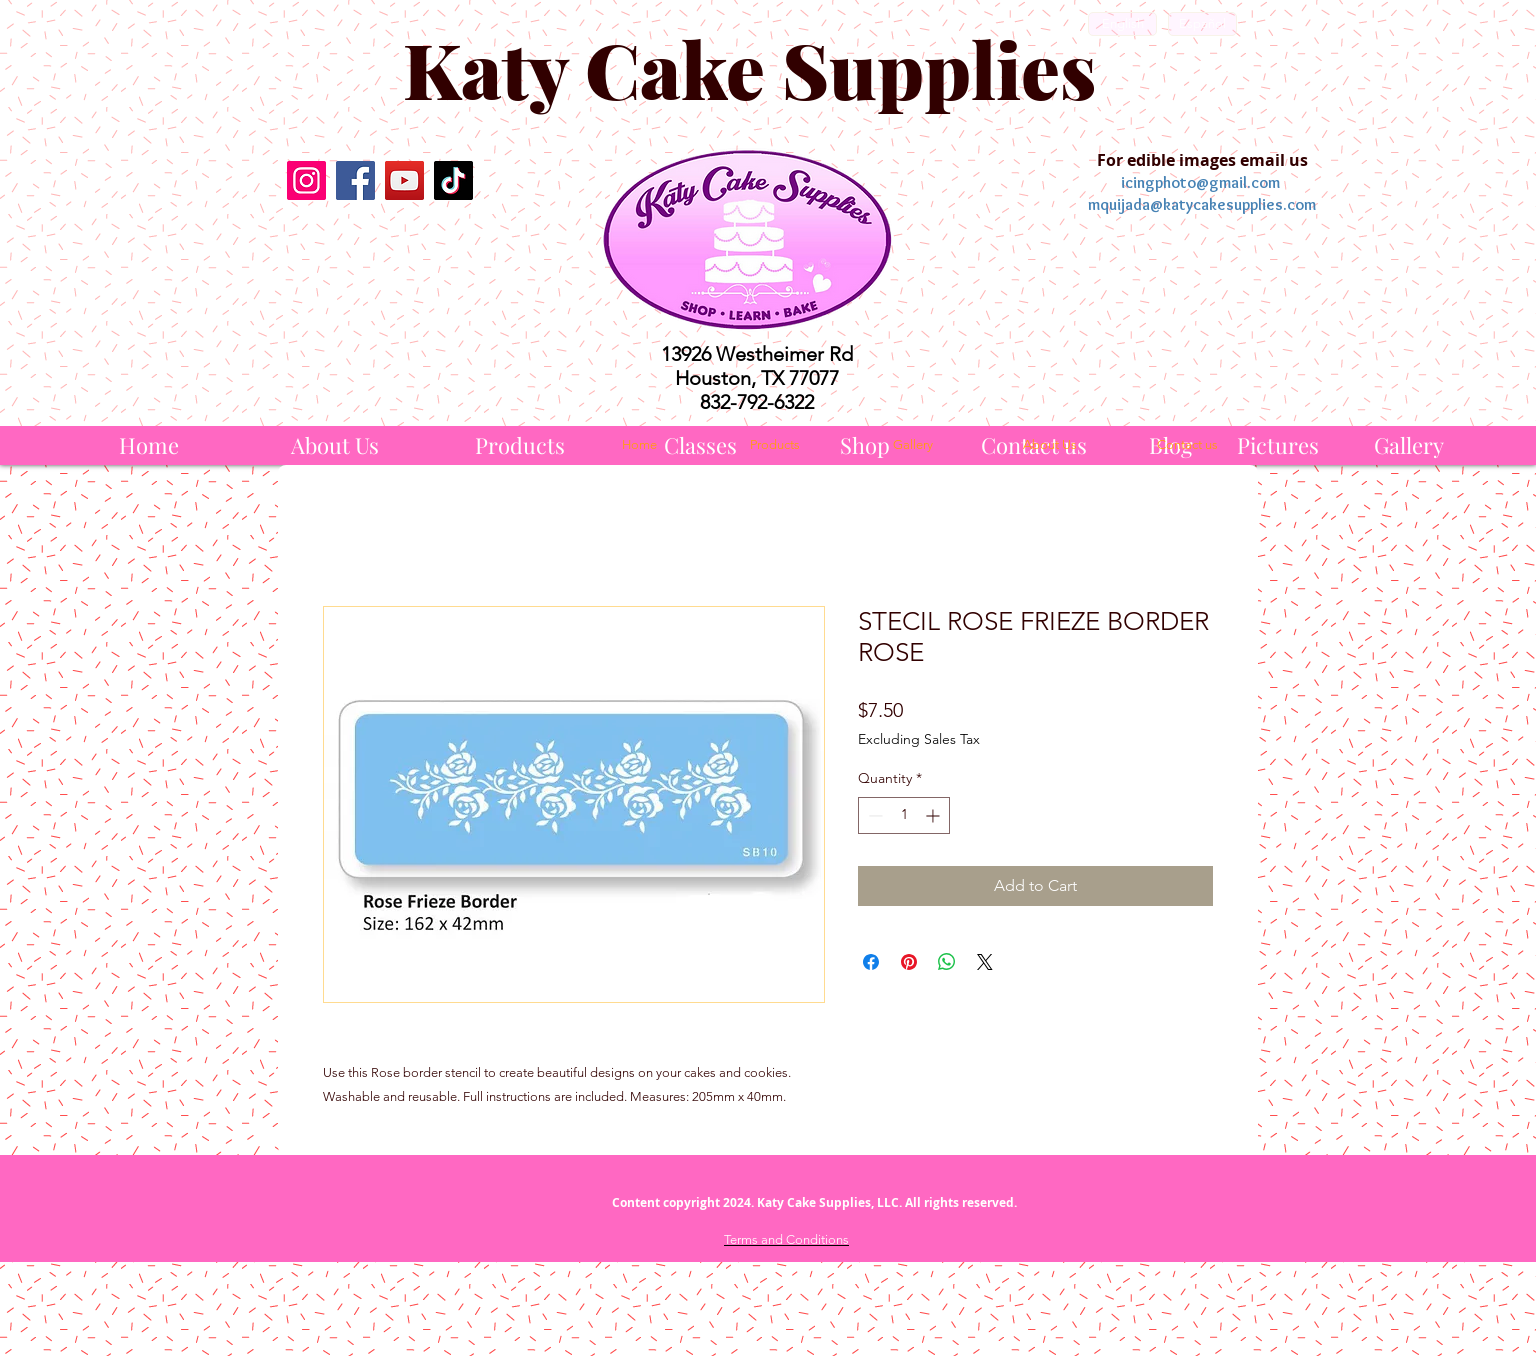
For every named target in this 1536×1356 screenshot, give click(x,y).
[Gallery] (1409, 445)
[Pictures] (1278, 445)
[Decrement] (873, 815)
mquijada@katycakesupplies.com (1202, 204)
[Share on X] (985, 962)
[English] (1122, 24)
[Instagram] (306, 180)
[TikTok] (453, 180)
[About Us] (335, 445)
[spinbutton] (904, 815)
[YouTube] (404, 180)
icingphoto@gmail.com (1200, 182)
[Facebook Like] (379, 252)
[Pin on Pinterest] (909, 962)
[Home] (148, 445)
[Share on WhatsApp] (947, 962)
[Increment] (934, 815)
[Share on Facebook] (871, 962)
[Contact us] (1187, 445)
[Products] (520, 445)
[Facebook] (355, 180)
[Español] (1202, 24)
